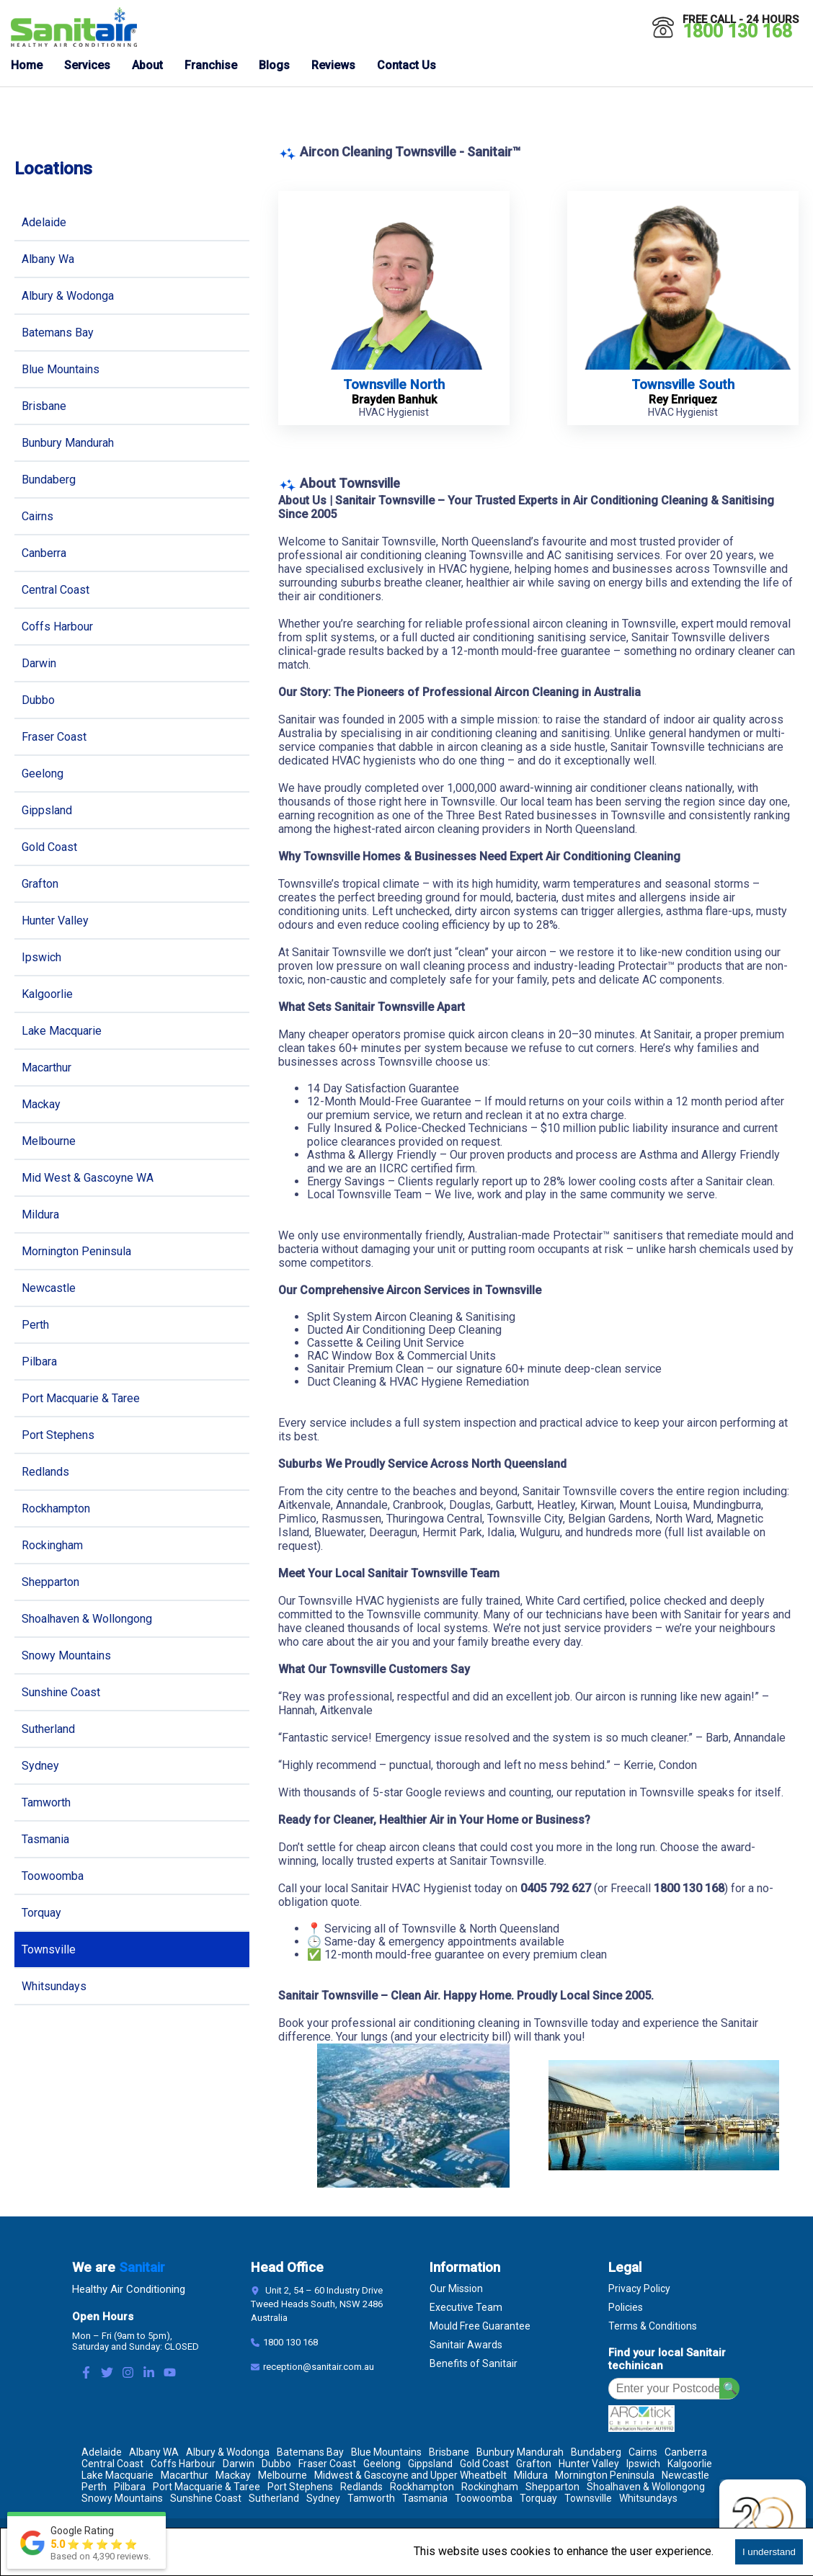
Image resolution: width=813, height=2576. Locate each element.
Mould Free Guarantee (480, 2326)
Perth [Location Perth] (94, 2486)
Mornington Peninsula (76, 1251)
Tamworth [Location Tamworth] (371, 2498)
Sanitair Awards (466, 2344)
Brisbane (44, 406)
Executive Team (466, 2307)
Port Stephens (58, 1435)
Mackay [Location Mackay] (233, 2475)
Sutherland (48, 1729)
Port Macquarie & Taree (81, 1398)
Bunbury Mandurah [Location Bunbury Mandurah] (520, 2452)
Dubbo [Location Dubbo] (276, 2463)
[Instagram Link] (127, 2373)
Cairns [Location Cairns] (642, 2452)
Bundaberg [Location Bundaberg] (596, 2452)
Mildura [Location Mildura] (531, 2475)
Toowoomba (53, 1876)
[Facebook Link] (86, 2373)
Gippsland (47, 810)
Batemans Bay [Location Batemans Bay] (310, 2452)
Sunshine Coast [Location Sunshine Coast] (205, 2498)
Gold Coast (49, 847)
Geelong (42, 773)
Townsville (49, 1949)
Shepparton (50, 1582)
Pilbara (39, 1361)
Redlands (45, 1472)
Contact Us (406, 65)
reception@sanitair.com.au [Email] (318, 2366)
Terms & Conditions (652, 2326)
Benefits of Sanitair (473, 2363)
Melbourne (49, 1141)
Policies (625, 2307)
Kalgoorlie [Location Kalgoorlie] (689, 2463)
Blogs (274, 65)
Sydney (40, 1766)
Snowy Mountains (66, 1655)
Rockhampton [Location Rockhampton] (422, 2486)
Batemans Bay (58, 332)
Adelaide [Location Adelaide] (101, 2452)
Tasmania (45, 1839)
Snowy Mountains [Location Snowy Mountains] (122, 2498)
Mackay (41, 1104)
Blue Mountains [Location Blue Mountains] (386, 2452)
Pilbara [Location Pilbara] (130, 2486)
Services (87, 65)
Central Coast (55, 590)
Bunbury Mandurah (68, 443)
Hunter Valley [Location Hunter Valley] (589, 2463)
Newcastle (49, 1288)
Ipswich (41, 957)
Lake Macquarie (62, 1031)
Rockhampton (56, 1508)
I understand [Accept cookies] (769, 2551)
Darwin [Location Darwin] (238, 2463)
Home (27, 65)
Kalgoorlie (47, 994)
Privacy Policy (639, 2288)
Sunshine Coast (61, 1692)
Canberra (44, 553)
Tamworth (46, 1802)
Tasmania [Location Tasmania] (425, 2498)
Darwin (39, 663)
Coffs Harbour (57, 626)
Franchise (211, 65)
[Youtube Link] (169, 2373)
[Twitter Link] (107, 2373)
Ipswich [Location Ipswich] (643, 2463)
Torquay (41, 1913)
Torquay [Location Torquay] (538, 2498)
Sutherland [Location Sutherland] (274, 2498)
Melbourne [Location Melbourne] (282, 2475)
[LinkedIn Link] (148, 2373)
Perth (35, 1325)
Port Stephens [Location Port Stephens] (300, 2486)
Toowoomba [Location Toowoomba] (483, 2498)
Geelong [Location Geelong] (382, 2463)
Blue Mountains (60, 369)
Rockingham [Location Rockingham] (489, 2486)
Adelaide (44, 222)
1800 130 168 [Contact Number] (290, 2342)
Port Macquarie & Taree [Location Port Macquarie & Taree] (206, 2486)
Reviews (333, 65)
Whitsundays (54, 1986)
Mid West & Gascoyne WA (88, 1178)
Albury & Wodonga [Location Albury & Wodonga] (228, 2452)
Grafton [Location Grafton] (533, 2463)
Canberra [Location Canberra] (686, 2452)
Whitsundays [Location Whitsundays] (648, 2498)
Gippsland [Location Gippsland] (430, 2463)
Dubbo (38, 700)
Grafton (40, 884)
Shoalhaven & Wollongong (87, 1619)
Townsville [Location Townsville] (588, 2498)
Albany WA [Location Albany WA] (154, 2452)
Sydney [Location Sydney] (323, 2498)
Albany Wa (48, 259)
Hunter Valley (55, 920)
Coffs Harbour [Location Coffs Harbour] (183, 2463)
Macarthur (46, 1067)
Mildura (40, 1214)
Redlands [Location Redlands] (361, 2486)
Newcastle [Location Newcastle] (685, 2475)
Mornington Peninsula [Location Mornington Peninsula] (604, 2475)
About (147, 65)
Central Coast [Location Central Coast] (112, 2463)
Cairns (37, 516)
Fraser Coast (54, 737)
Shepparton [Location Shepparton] (552, 2486)
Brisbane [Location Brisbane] (449, 2452)
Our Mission (456, 2288)
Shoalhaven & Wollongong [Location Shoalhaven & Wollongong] (646, 2486)
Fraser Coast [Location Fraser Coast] (327, 2463)
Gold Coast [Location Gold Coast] (484, 2463)
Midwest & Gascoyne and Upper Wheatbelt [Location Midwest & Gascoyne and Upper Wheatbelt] (410, 2475)
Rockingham (52, 1545)
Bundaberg (49, 479)
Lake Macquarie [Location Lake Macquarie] (117, 2475)
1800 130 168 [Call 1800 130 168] (737, 31)
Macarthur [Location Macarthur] (184, 2475)
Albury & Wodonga (68, 296)
